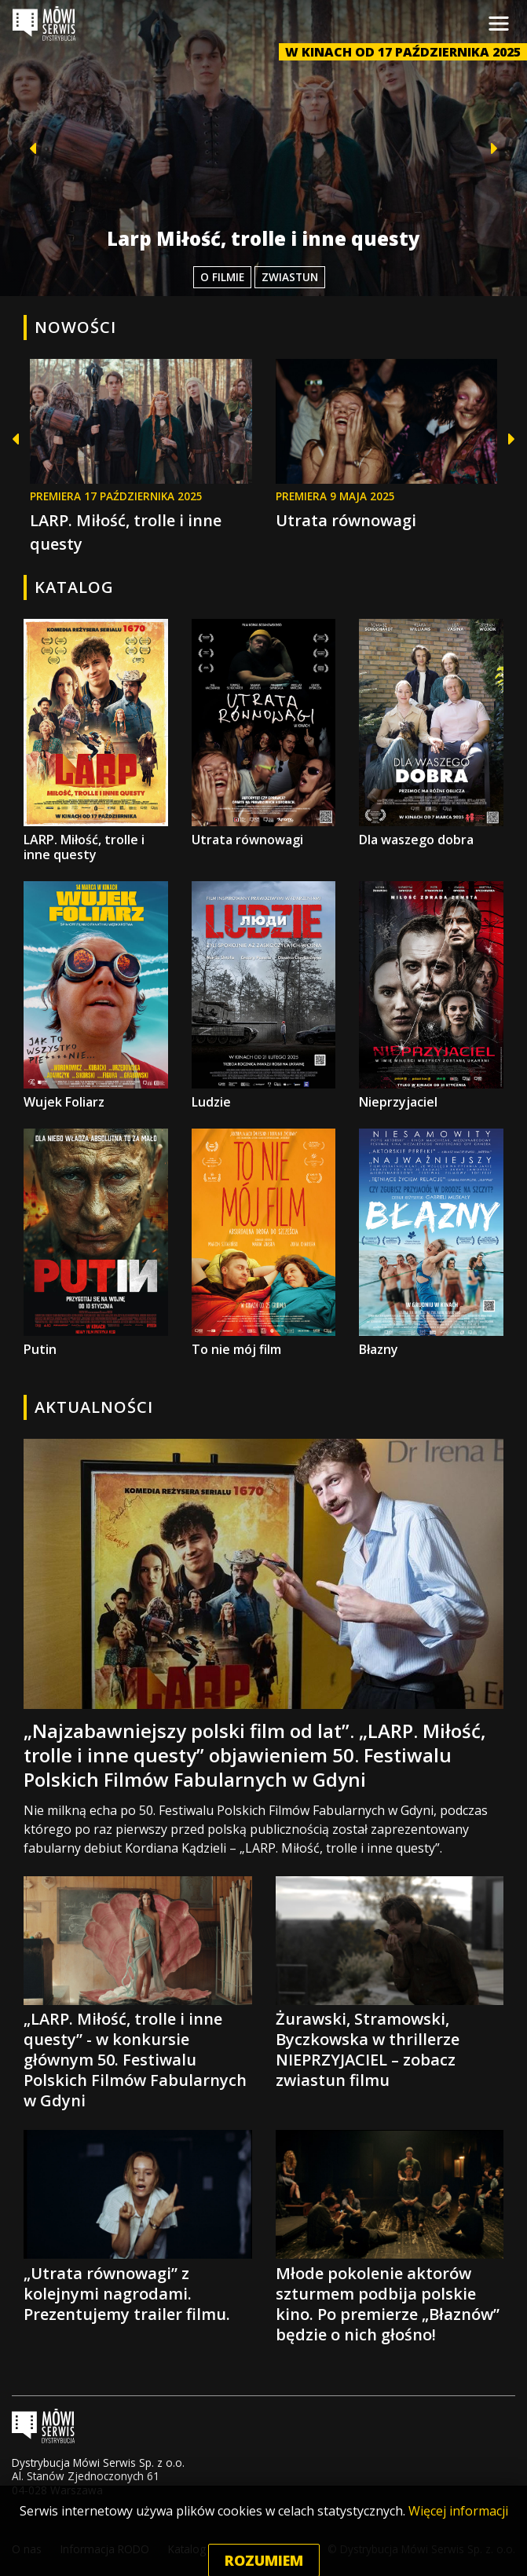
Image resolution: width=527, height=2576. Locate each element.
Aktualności (94, 1407)
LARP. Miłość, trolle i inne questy (96, 741)
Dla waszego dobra (431, 733)
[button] (26, 148)
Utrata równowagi (346, 520)
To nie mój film (264, 1243)
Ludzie (264, 996)
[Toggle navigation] (499, 23)
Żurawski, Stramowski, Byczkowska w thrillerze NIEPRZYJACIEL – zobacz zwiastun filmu (390, 1983)
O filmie (222, 276)
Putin (96, 1243)
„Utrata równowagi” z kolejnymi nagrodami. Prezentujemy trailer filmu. (138, 2227)
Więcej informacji (458, 2542)
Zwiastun (290, 276)
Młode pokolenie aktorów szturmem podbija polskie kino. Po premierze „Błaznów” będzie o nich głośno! (390, 2237)
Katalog (74, 587)
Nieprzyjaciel (431, 996)
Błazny (431, 1243)
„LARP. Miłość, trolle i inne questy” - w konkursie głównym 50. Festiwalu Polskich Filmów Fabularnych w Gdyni (138, 1993)
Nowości (75, 327)
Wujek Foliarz (96, 996)
